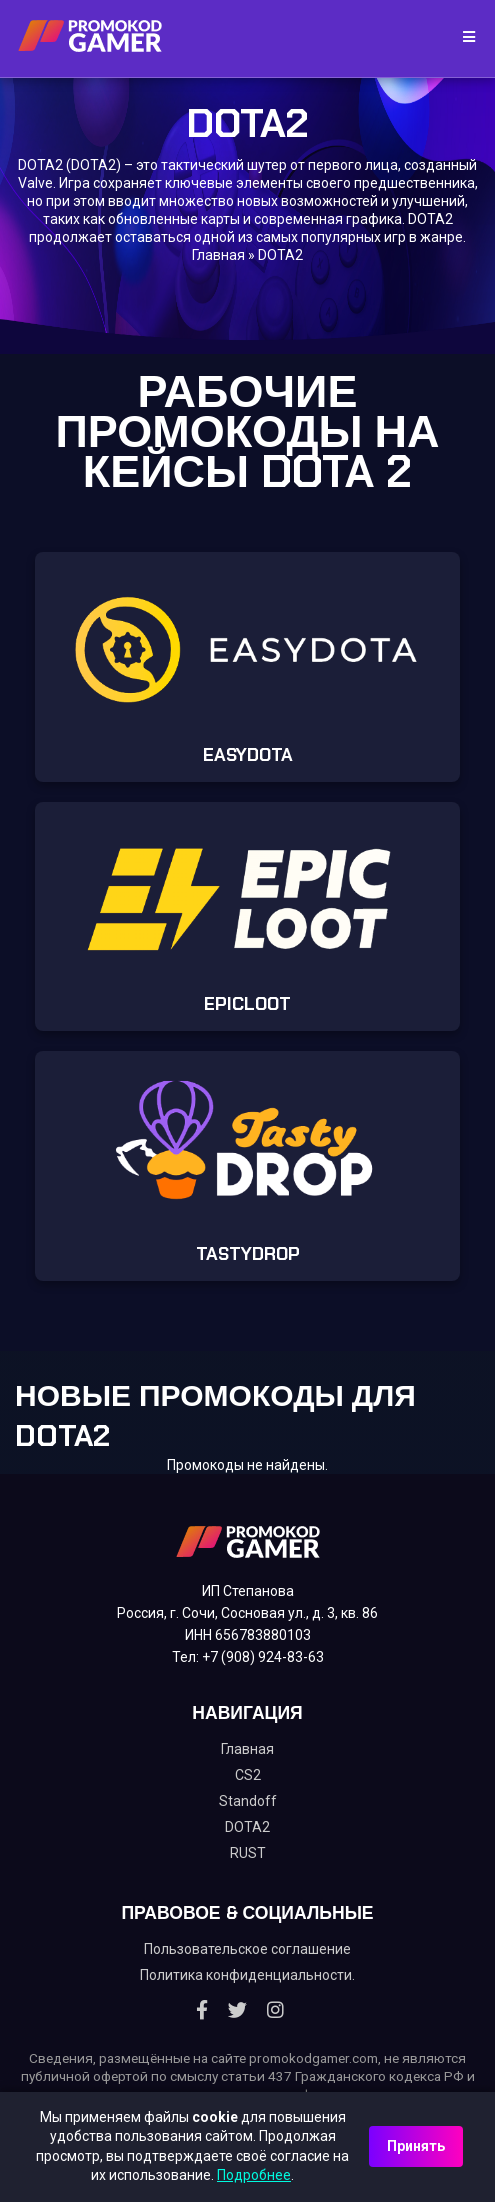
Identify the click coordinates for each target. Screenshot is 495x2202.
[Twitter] (237, 2010)
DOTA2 (247, 1827)
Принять (416, 2146)
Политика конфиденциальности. (247, 1975)
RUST (248, 1853)
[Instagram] (275, 2010)
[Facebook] (202, 2010)
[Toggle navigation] (462, 38)
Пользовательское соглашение (247, 1949)
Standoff (248, 1801)
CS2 (248, 1775)
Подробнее (254, 2175)
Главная (218, 255)
